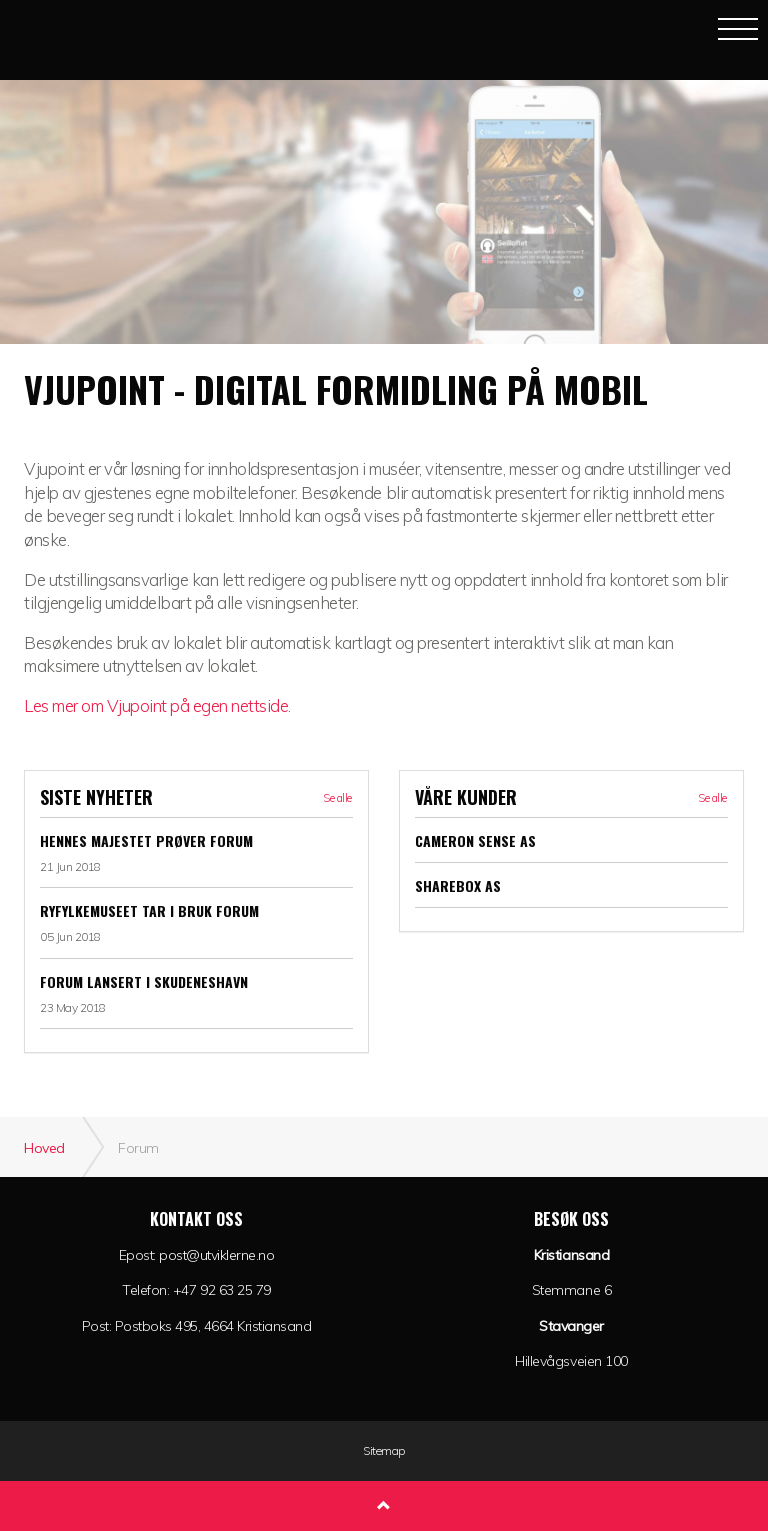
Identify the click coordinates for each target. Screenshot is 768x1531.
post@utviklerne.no (216, 1255)
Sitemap (384, 1451)
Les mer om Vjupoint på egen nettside (156, 705)
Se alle (337, 798)
